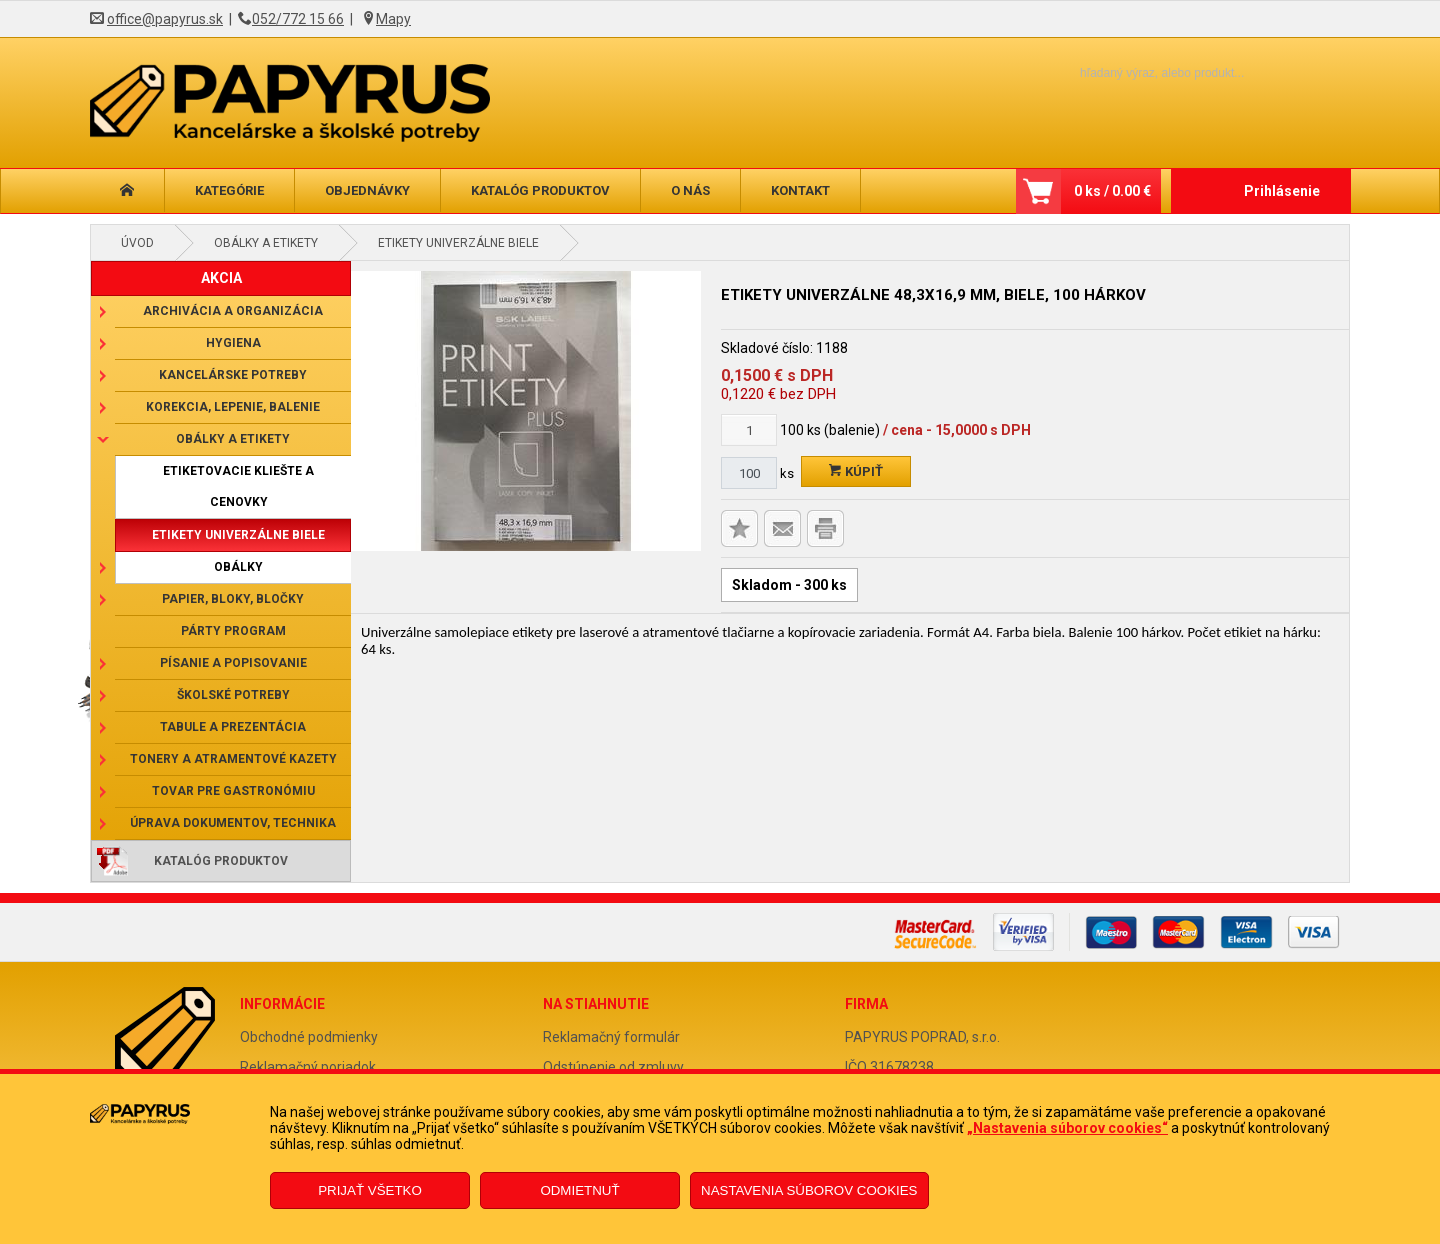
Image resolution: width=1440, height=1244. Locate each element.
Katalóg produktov (540, 190)
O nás (690, 190)
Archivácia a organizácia (233, 311)
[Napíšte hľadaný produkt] (1127, 72)
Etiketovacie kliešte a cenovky (238, 486)
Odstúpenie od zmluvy (613, 1067)
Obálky (238, 567)
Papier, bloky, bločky (233, 599)
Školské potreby (233, 695)
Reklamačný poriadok (308, 1067)
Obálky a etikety (266, 243)
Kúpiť (856, 471)
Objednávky (367, 190)
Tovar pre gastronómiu (233, 791)
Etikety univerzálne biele (458, 243)
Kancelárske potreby (233, 375)
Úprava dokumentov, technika (233, 823)
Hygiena (233, 343)
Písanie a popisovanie (233, 663)
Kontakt (800, 190)
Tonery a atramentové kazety (233, 759)
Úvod (137, 243)
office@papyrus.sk (165, 19)
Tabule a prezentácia (233, 727)
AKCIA (221, 278)
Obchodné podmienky (309, 1037)
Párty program (233, 631)
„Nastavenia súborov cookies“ (1067, 1128)
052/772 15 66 (298, 19)
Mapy (393, 19)
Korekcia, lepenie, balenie (233, 407)
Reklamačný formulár (611, 1037)
